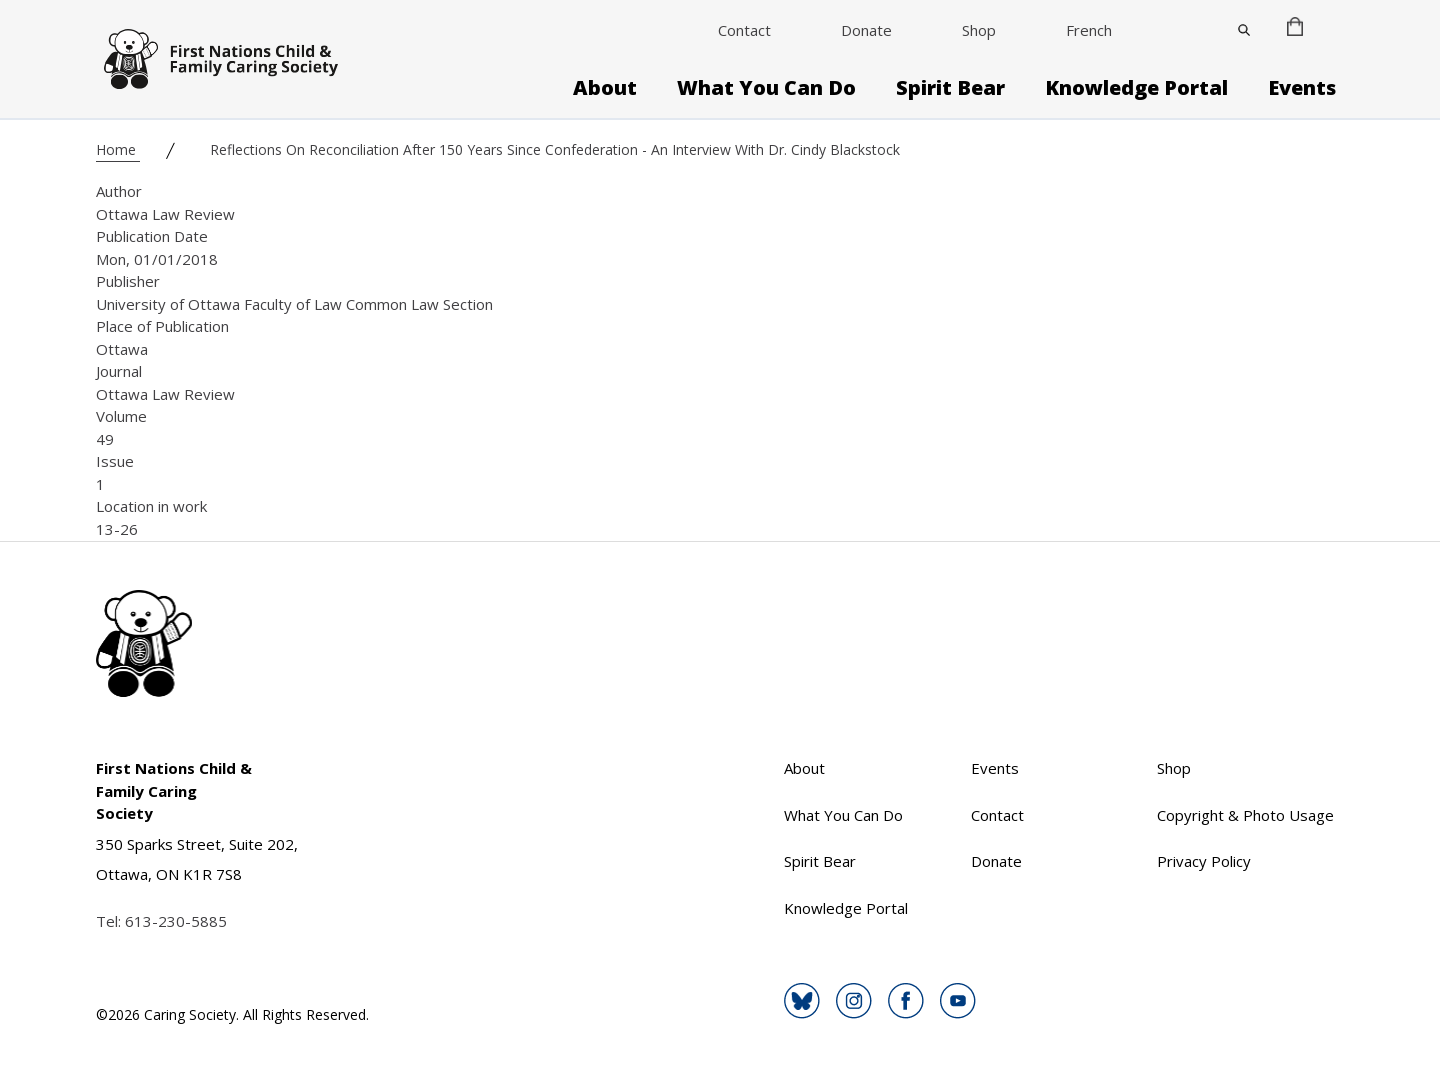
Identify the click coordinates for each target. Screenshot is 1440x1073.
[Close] (1244, 30)
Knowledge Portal (1136, 88)
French (1089, 30)
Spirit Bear (950, 88)
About (605, 88)
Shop (979, 30)
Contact (744, 30)
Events (1302, 88)
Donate (866, 30)
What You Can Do (766, 88)
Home (118, 149)
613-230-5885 (176, 921)
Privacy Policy (1204, 861)
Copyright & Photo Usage (1245, 815)
